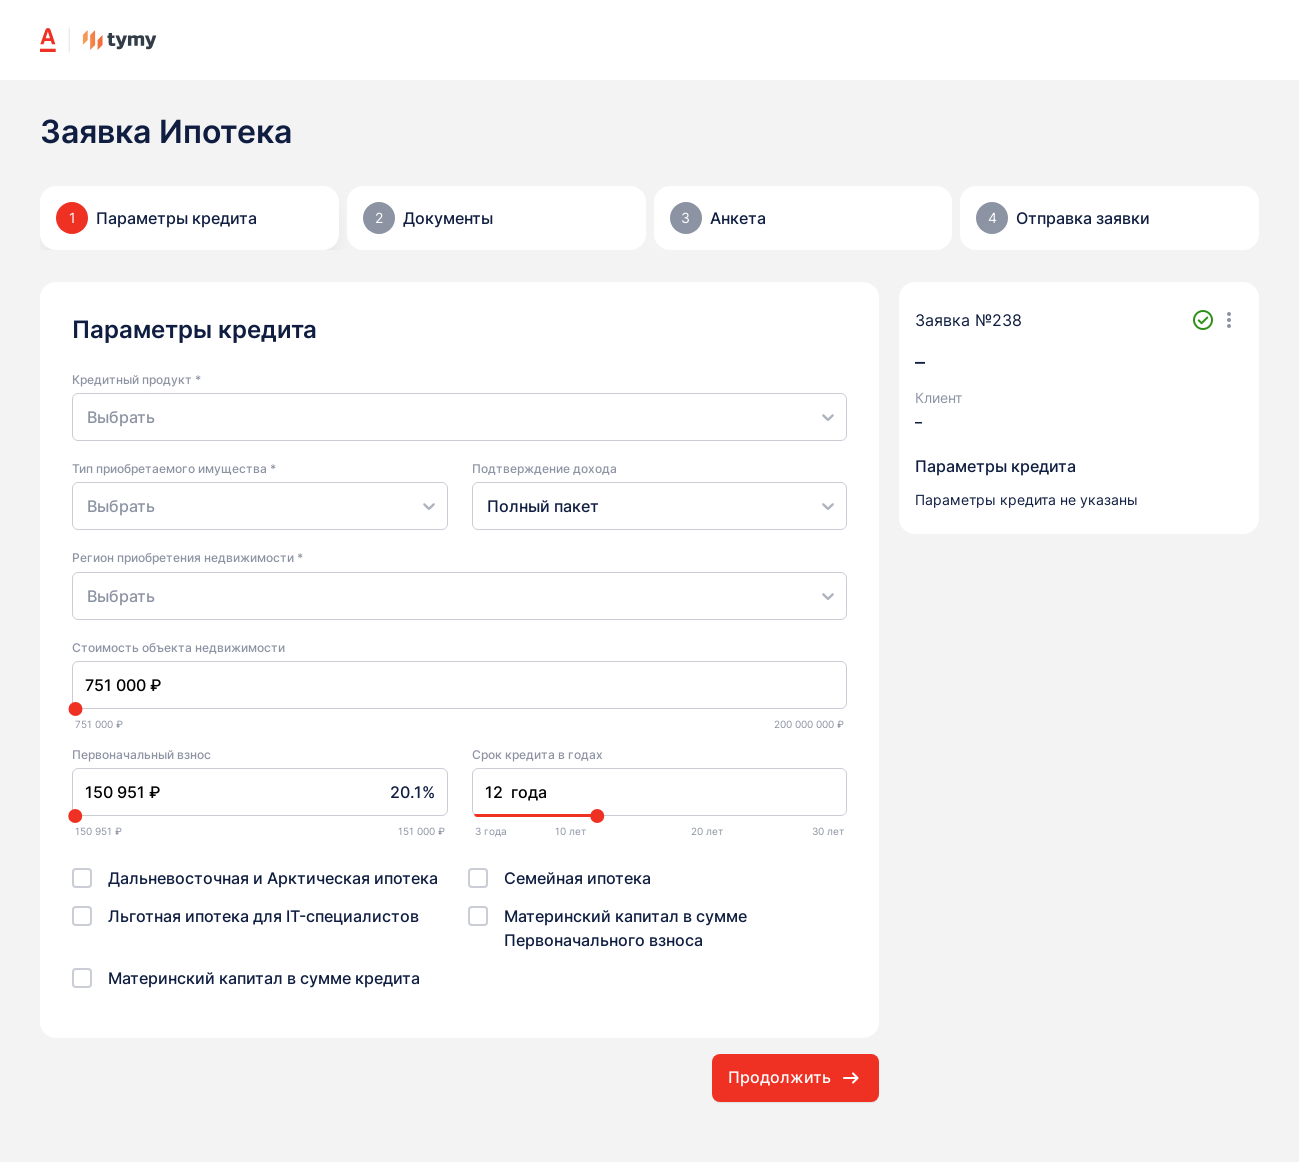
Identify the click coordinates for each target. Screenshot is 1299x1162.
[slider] (75, 709)
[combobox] (89, 417)
